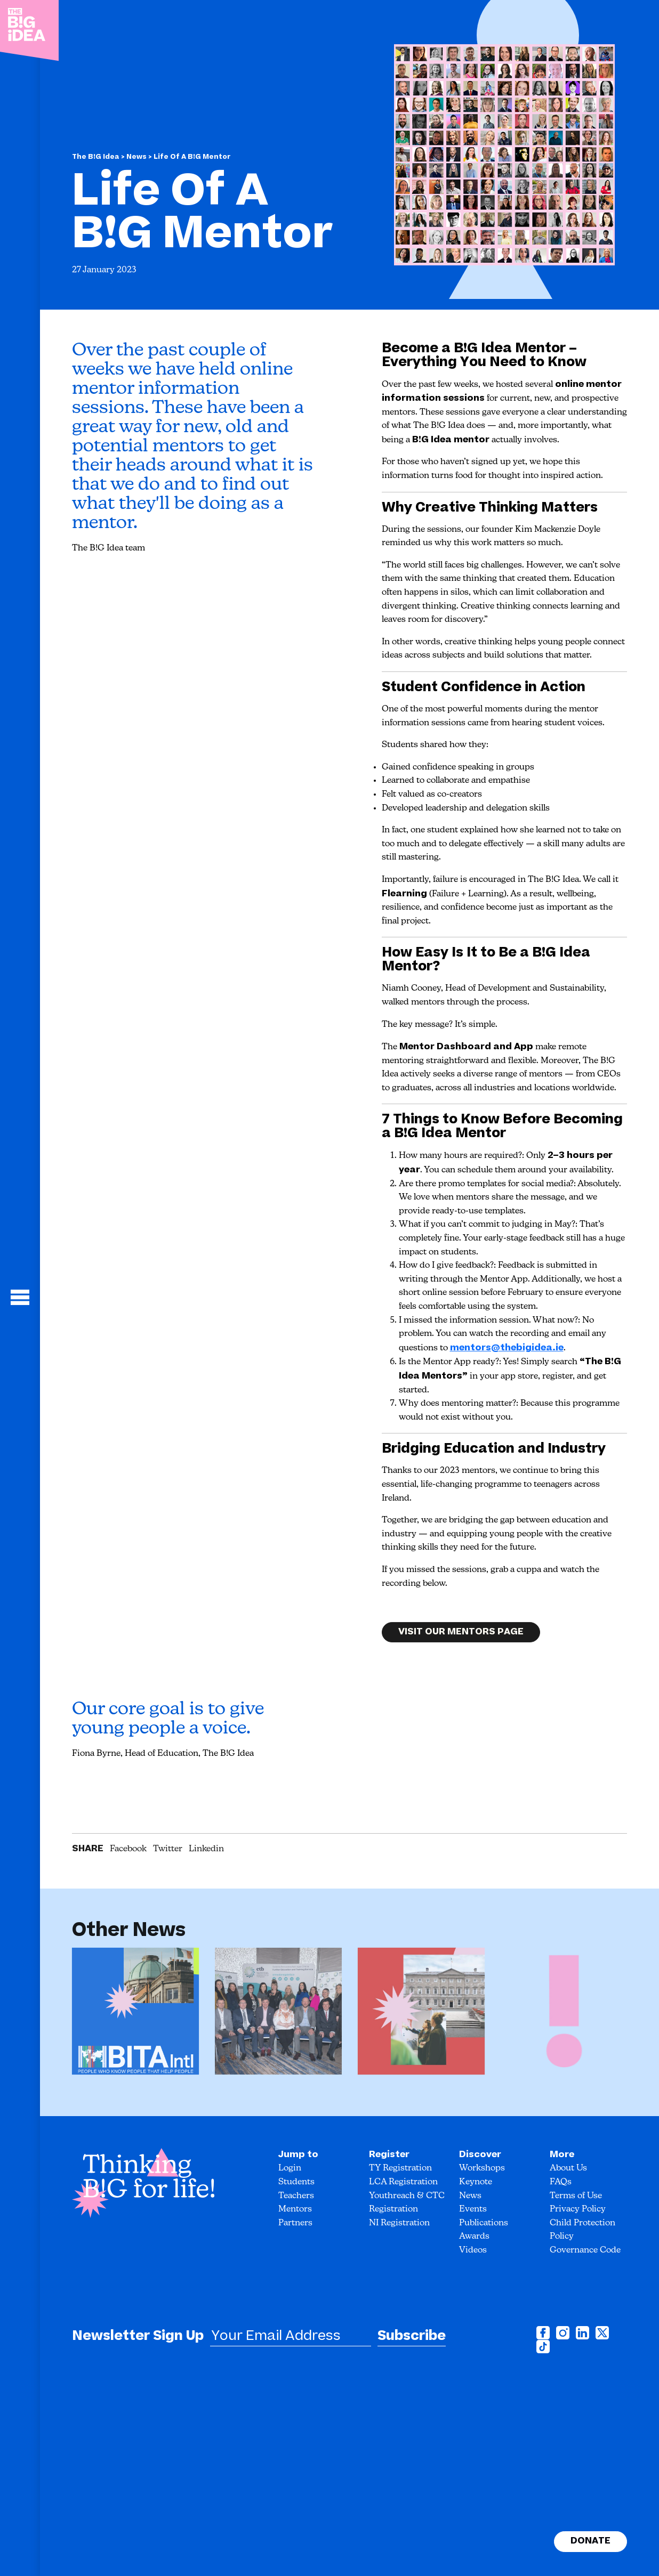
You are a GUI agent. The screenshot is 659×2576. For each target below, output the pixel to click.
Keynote (475, 2182)
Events (473, 2209)
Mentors (295, 2209)
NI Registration (399, 2223)
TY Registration (400, 2168)
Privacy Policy (578, 2209)
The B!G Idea (95, 156)
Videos (473, 2250)
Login (289, 2168)
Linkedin (206, 1849)
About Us (568, 2168)
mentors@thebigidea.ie (507, 1347)
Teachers (296, 2196)
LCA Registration (403, 2182)
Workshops (482, 2168)
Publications (483, 2223)
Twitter (167, 1849)
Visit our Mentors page (461, 1641)
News (137, 156)
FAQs (561, 2182)
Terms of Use (576, 2196)
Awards (474, 2236)
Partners (295, 2223)
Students (296, 2182)
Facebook (128, 1849)
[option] (135, 2015)
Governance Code (585, 2250)
